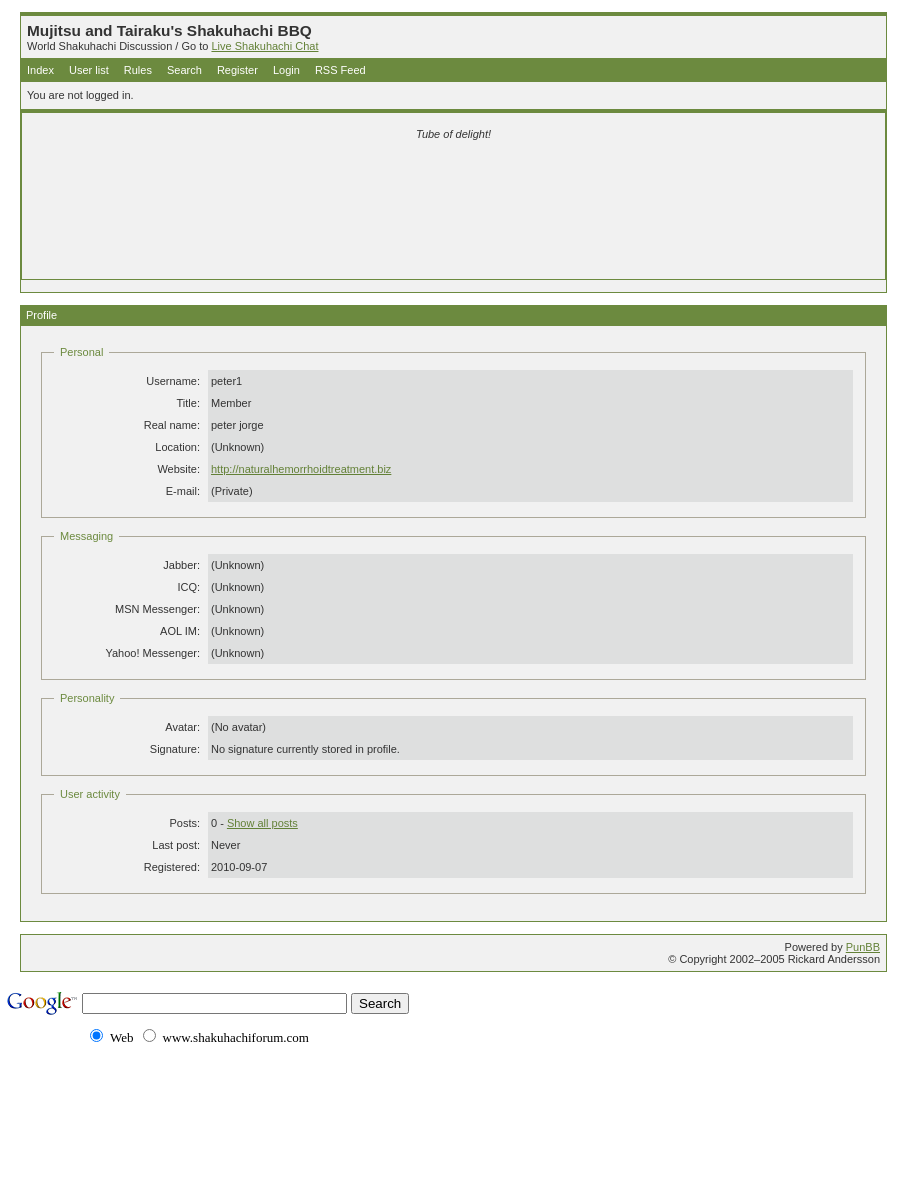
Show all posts (262, 823)
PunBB (863, 947)
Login (286, 70)
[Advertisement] (454, 182)
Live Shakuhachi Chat (264, 46)
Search (184, 70)
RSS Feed (340, 70)
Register (237, 70)
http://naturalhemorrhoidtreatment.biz (301, 469)
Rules (138, 70)
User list (89, 70)
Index (40, 70)
